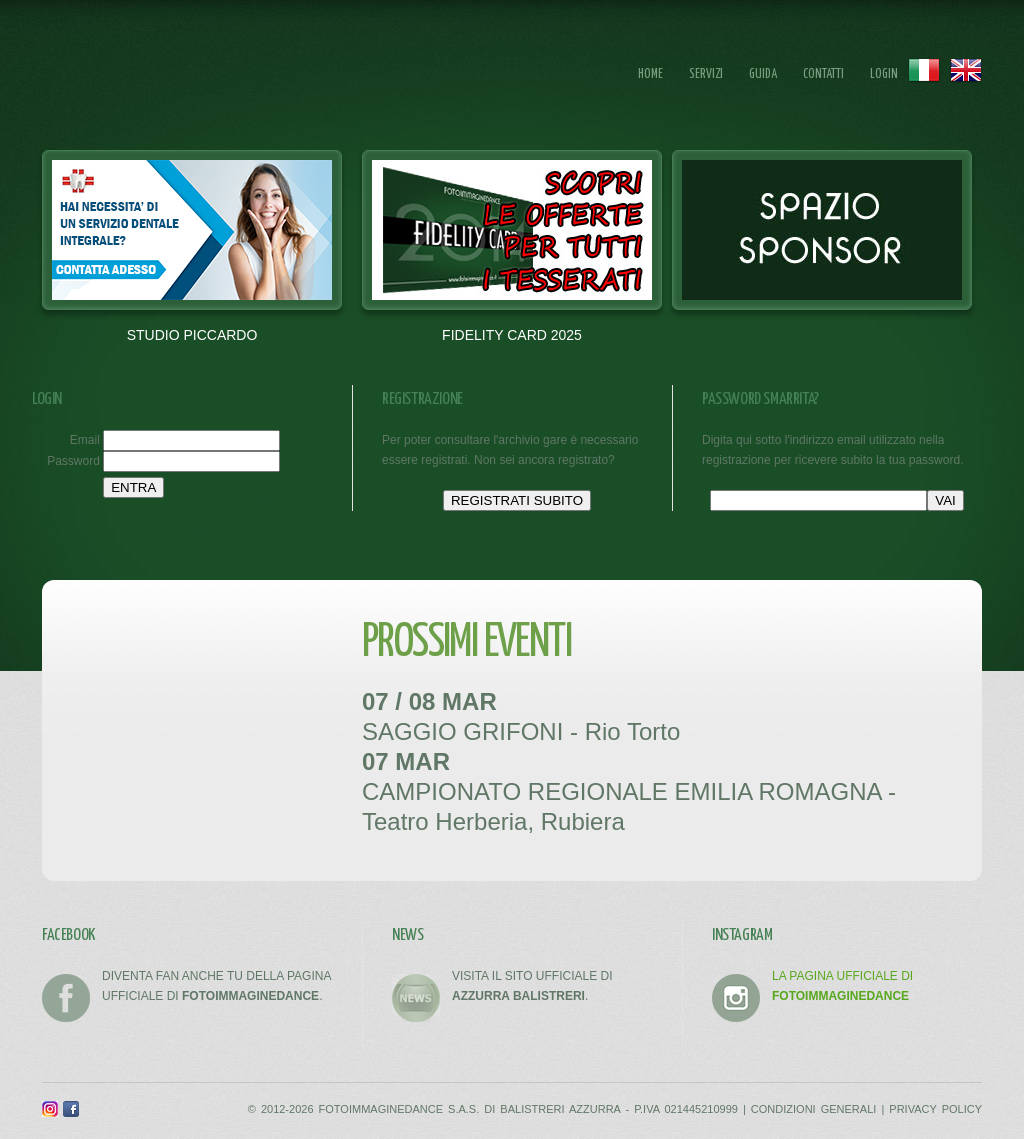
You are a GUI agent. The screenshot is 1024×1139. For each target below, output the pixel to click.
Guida (763, 74)
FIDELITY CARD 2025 (512, 335)
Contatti (823, 74)
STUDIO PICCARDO (192, 335)
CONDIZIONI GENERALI (813, 1109)
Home (650, 74)
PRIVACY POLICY (935, 1109)
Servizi (706, 74)
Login (884, 74)
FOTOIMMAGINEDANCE (176, 75)
